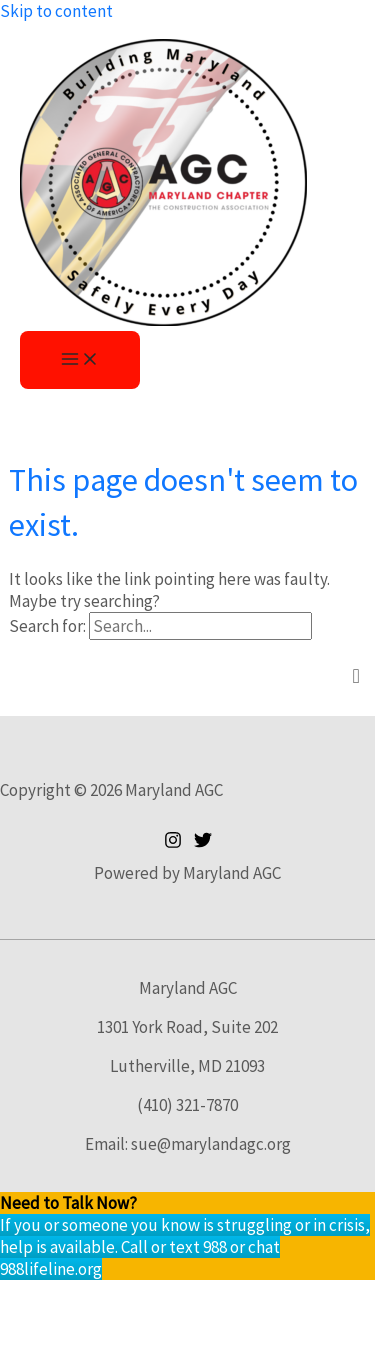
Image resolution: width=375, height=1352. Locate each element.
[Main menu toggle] (80, 360)
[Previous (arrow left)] (40, 1334)
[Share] (206, 1298)
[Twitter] (203, 843)
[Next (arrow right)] (123, 1334)
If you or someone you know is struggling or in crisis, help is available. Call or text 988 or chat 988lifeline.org (185, 1247)
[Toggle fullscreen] (123, 1298)
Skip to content (56, 11)
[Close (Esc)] (289, 1298)
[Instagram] (173, 843)
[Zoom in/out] (40, 1298)
